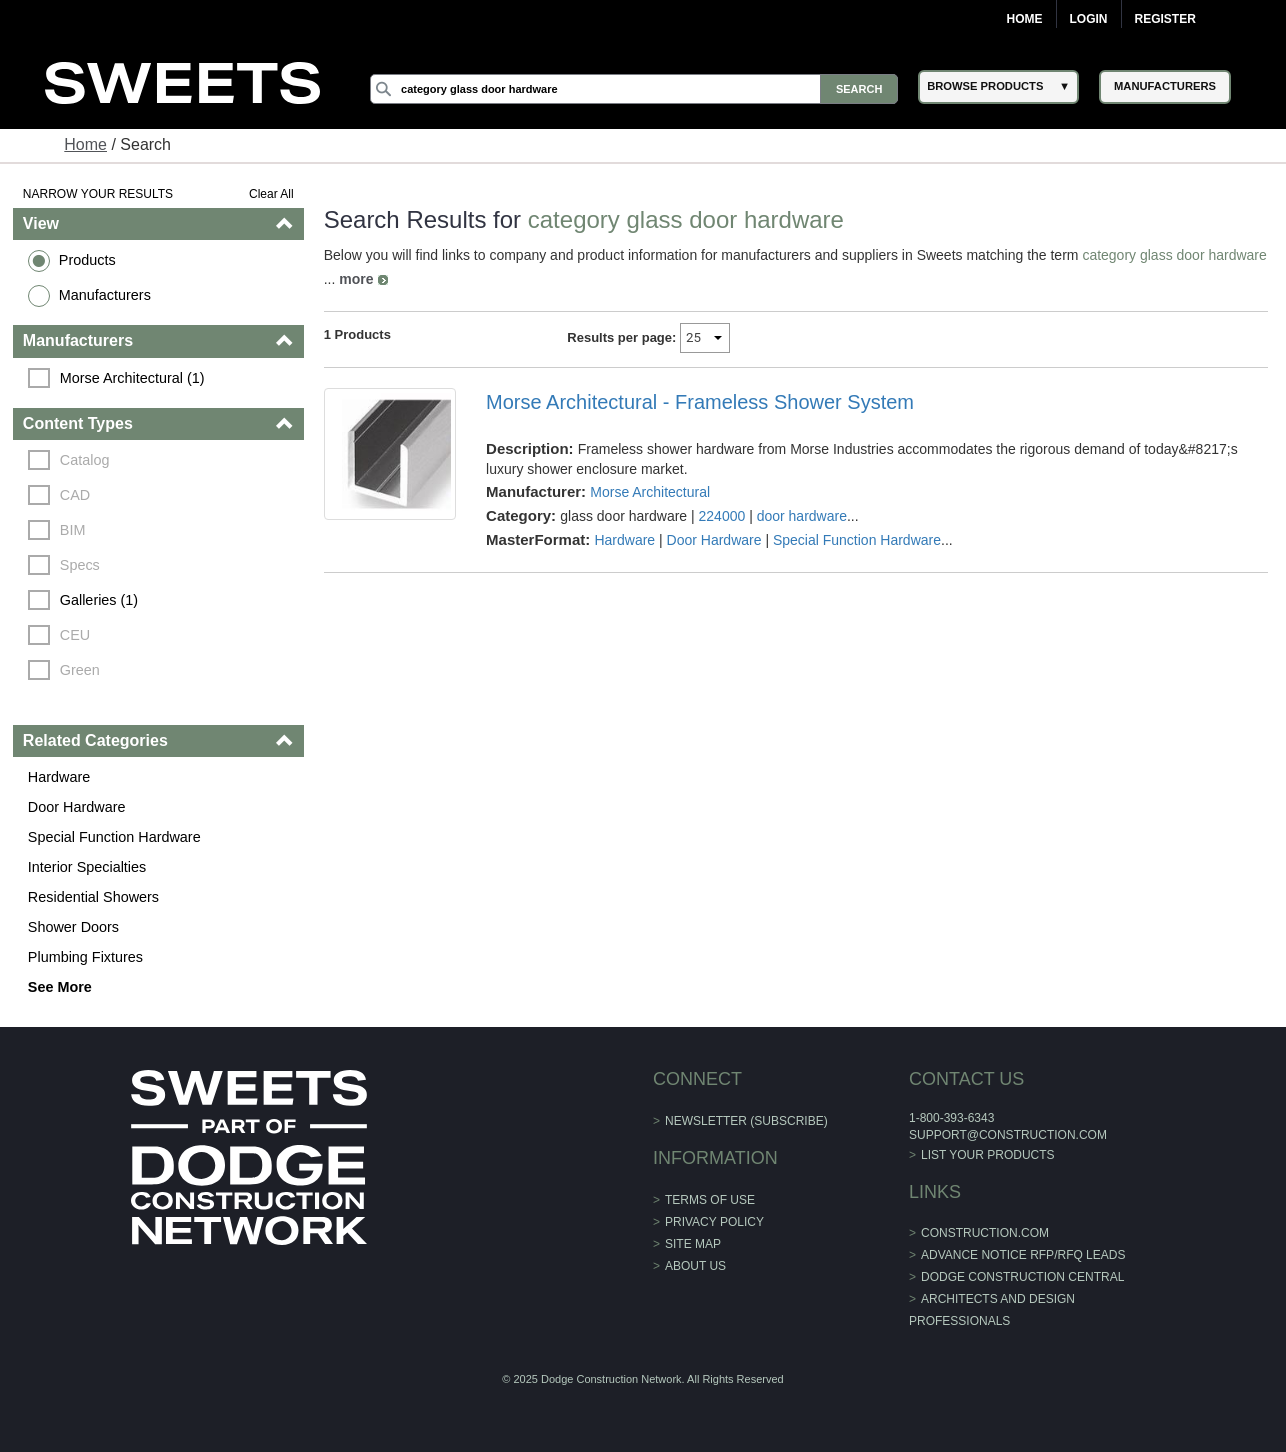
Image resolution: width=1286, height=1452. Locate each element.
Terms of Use (710, 1200)
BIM (73, 530)
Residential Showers (93, 897)
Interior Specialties (87, 867)
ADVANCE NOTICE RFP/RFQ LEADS (1023, 1255)
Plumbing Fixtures (85, 957)
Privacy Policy (714, 1222)
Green (80, 670)
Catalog (85, 460)
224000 (722, 516)
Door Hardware (77, 807)
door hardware (802, 516)
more (356, 279)
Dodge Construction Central (1022, 1277)
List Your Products (988, 1155)
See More (60, 987)
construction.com (985, 1233)
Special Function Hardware (114, 837)
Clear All (271, 194)
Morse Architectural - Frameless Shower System (700, 402)
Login (1089, 19)
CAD (75, 495)
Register (1165, 19)
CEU (75, 635)
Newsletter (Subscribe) (746, 1121)
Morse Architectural (650, 492)
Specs (80, 565)
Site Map (693, 1244)
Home (1025, 19)
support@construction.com (1008, 1135)
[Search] (634, 89)
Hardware (59, 777)
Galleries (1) (99, 600)
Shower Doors (73, 927)
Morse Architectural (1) (132, 378)
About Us (695, 1266)
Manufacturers (105, 295)
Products (87, 260)
